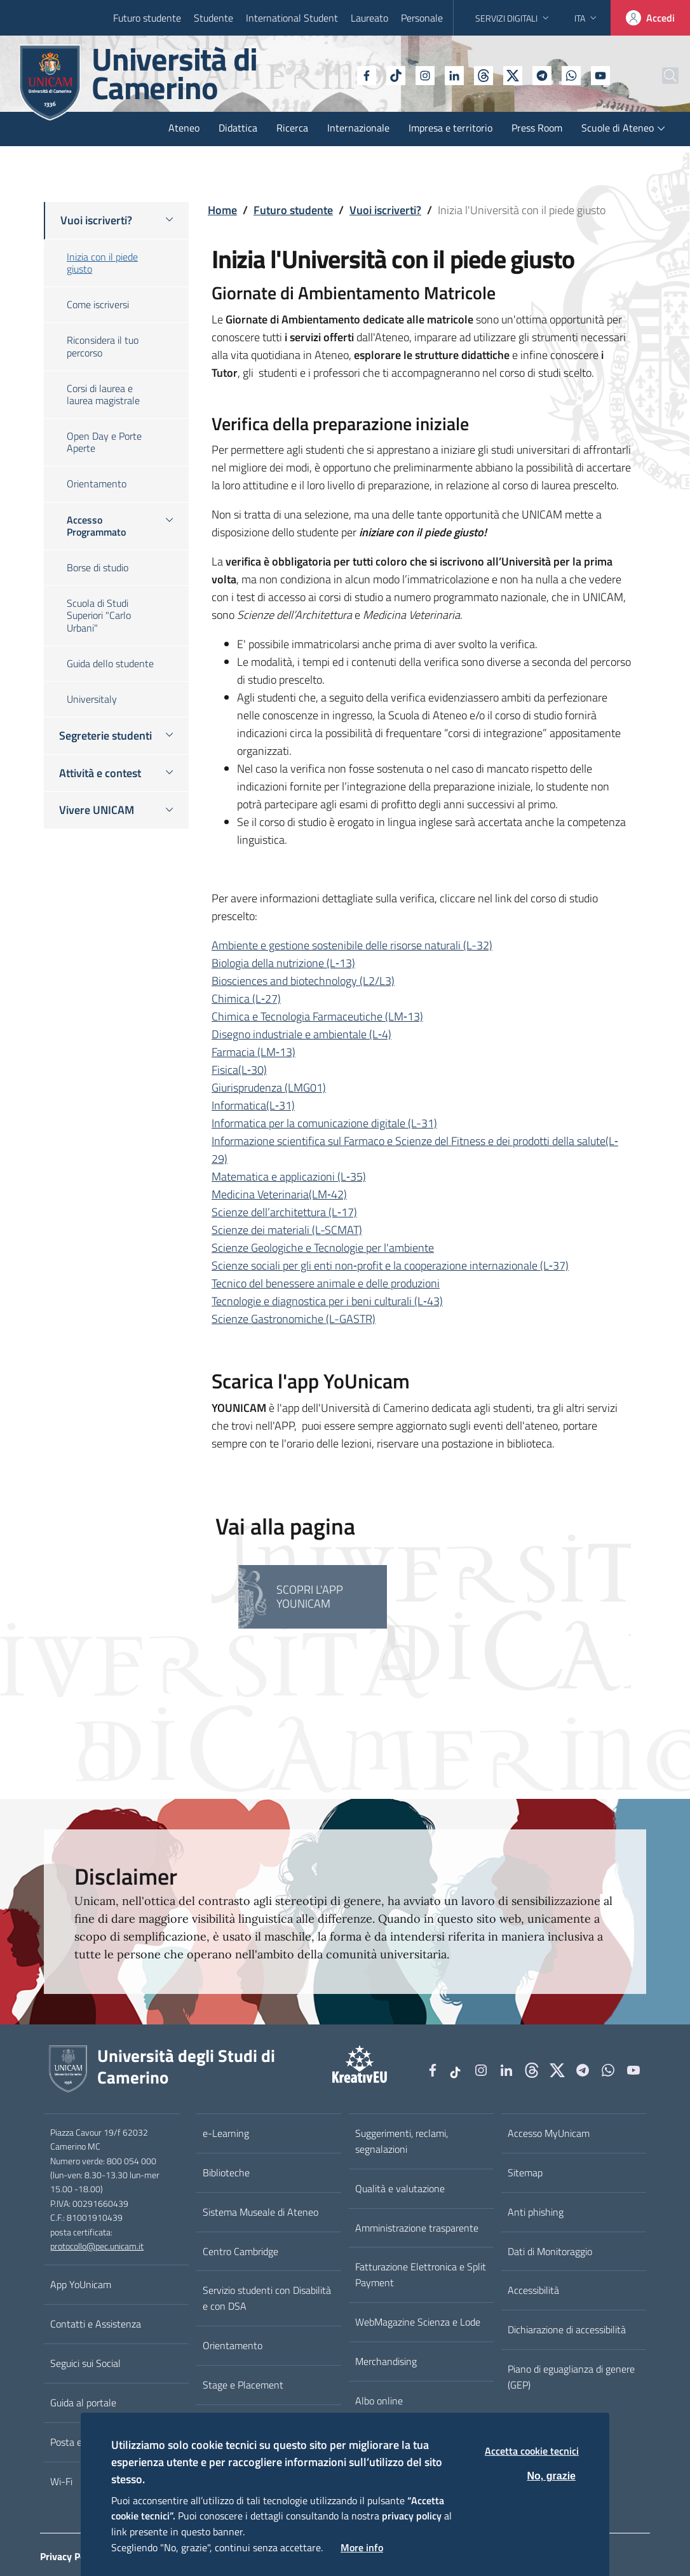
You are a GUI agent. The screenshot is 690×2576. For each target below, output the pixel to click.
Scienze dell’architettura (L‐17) (284, 1212)
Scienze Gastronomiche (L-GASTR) (293, 1318)
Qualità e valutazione (400, 2188)
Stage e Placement (243, 2384)
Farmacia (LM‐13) (253, 1052)
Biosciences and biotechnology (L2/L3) (303, 980)
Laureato (369, 17)
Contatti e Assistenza (95, 2323)
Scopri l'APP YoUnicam (309, 1596)
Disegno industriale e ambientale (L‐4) (301, 1034)
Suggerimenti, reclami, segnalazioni (401, 2141)
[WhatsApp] (539, 74)
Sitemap (525, 2172)
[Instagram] (393, 74)
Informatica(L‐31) (253, 1105)
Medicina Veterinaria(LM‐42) (279, 1194)
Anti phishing (536, 2212)
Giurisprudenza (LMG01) (269, 1087)
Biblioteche (226, 2172)
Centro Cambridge (240, 2251)
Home (222, 210)
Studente (213, 17)
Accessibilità (533, 2290)
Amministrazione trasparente (416, 2227)
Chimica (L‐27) (246, 998)
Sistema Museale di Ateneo (260, 2212)
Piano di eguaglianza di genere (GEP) (571, 2376)
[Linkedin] (422, 74)
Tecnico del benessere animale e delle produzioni (326, 1283)
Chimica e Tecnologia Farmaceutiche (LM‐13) (317, 1016)
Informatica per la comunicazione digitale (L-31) (324, 1123)
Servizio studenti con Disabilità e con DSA (267, 2298)
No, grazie (551, 2476)
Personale (422, 17)
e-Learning (226, 2133)
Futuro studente (147, 17)
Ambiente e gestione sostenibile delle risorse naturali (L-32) (352, 945)
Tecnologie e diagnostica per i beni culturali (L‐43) (327, 1301)
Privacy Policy (70, 2556)
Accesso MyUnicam (549, 2133)
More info (362, 2547)
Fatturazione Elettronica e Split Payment (420, 2274)
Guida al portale (83, 2402)
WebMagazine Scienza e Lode (417, 2321)
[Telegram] (510, 74)
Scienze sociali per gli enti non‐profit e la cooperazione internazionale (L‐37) (390, 1265)
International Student (292, 17)
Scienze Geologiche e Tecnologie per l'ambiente (323, 1247)
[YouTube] (568, 74)
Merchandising (386, 2361)
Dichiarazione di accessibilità (567, 2329)
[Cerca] (659, 75)
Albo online (379, 2400)
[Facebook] (334, 74)
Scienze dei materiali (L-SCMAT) (287, 1229)
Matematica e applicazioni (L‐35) (289, 1176)
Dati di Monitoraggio (550, 2251)
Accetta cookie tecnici (532, 2450)
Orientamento (232, 2345)
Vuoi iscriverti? (385, 210)
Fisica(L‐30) (239, 1069)
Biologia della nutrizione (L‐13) (283, 963)
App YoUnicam (80, 2284)
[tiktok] (364, 74)
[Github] (451, 74)
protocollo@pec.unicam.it (97, 2246)
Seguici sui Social (85, 2363)
